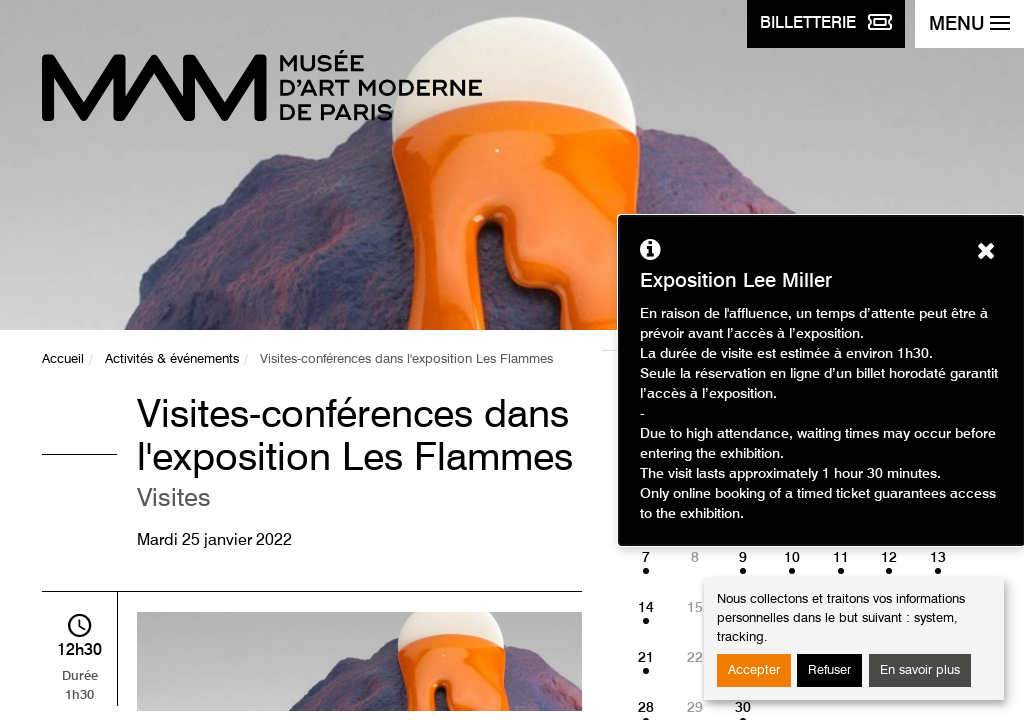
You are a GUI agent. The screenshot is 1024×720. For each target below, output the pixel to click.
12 (889, 558)
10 (792, 558)
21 (646, 658)
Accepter (754, 670)
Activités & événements (172, 359)
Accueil (63, 359)
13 (938, 558)
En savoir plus (920, 670)
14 (646, 608)
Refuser (829, 670)
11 (841, 558)
